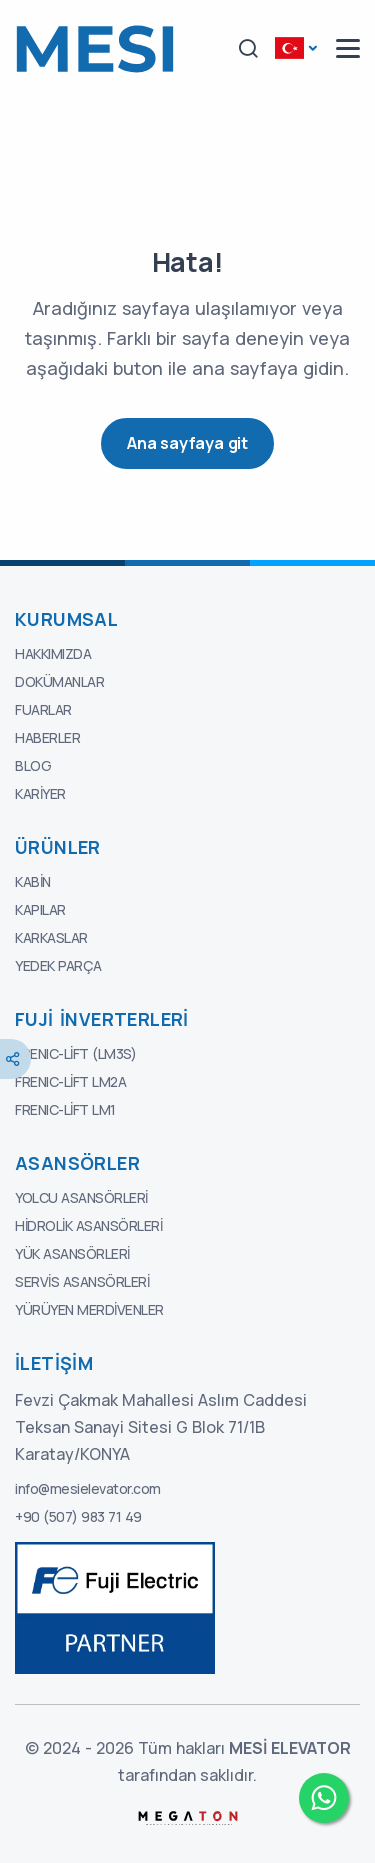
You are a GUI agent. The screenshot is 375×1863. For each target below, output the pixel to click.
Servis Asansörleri (82, 1281)
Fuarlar (43, 709)
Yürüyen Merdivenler (89, 1309)
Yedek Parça (58, 965)
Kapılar (40, 909)
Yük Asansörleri (72, 1253)
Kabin (33, 881)
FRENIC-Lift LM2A (70, 1081)
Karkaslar (51, 937)
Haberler (47, 737)
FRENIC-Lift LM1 (65, 1109)
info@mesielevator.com (88, 1488)
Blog (33, 765)
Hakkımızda (53, 653)
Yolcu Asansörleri (81, 1197)
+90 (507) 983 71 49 (78, 1516)
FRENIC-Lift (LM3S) (75, 1053)
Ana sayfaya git (187, 443)
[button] (248, 49)
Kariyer (40, 793)
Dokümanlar (59, 681)
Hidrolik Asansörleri (88, 1225)
